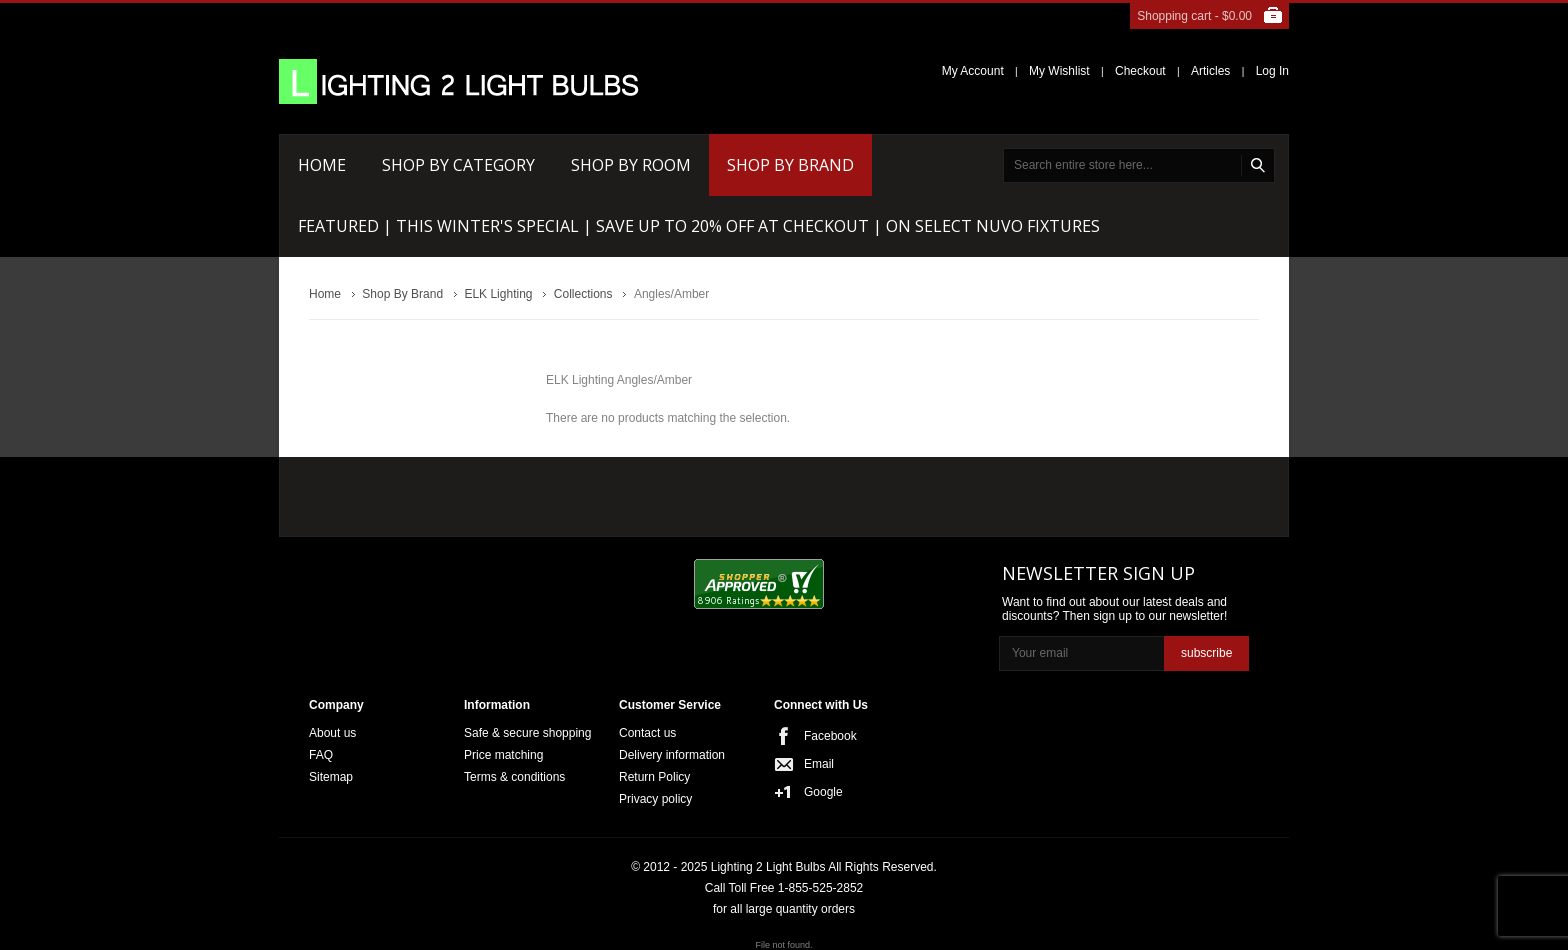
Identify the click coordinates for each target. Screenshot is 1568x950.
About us (332, 733)
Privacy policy (655, 799)
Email (819, 764)
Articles (1210, 71)
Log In (1272, 71)
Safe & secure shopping (527, 733)
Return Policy (654, 777)
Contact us (647, 733)
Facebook (830, 736)
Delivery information (672, 755)
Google (823, 792)
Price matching (503, 755)
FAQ (321, 755)
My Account (973, 71)
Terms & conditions (514, 777)
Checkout (1140, 71)
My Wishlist (1059, 71)
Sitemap (331, 777)
